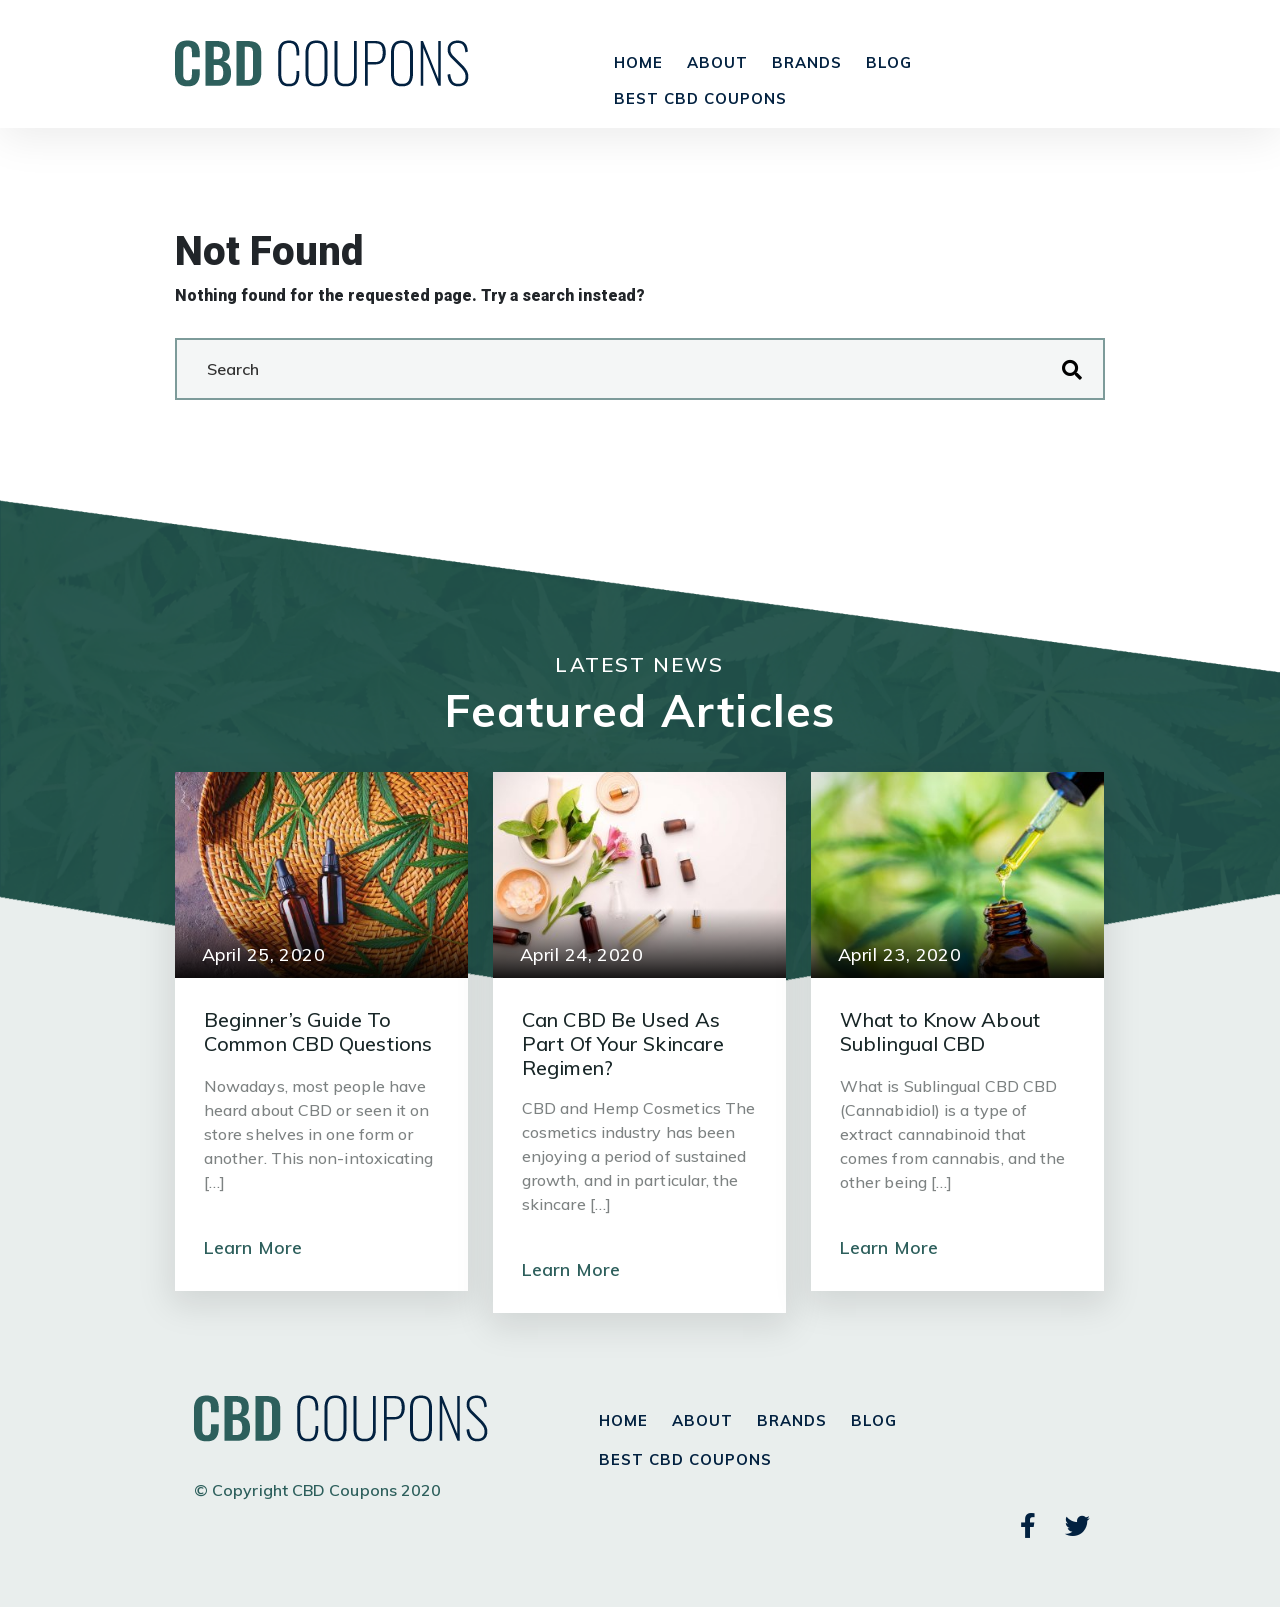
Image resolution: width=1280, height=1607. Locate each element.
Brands (807, 62)
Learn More (253, 1247)
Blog (889, 62)
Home (638, 62)
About (717, 62)
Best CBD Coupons (700, 98)
